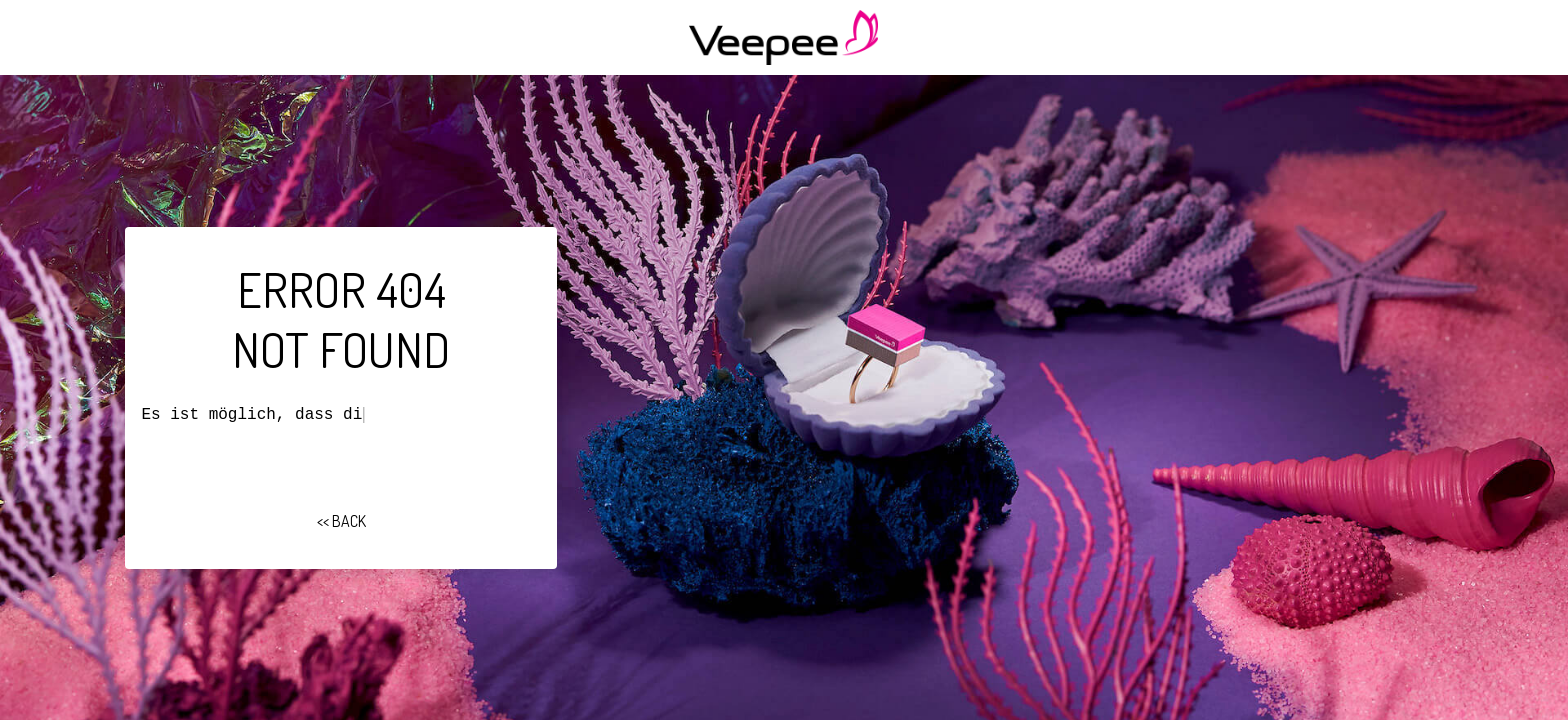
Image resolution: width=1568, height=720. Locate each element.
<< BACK (341, 521)
